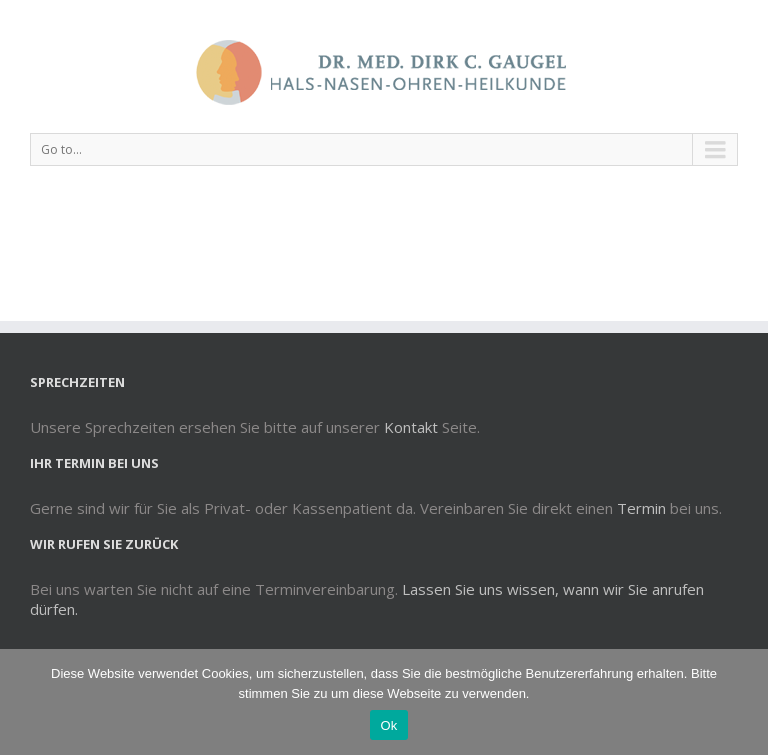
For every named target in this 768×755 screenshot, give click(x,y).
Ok (388, 725)
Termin (641, 508)
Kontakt (411, 427)
